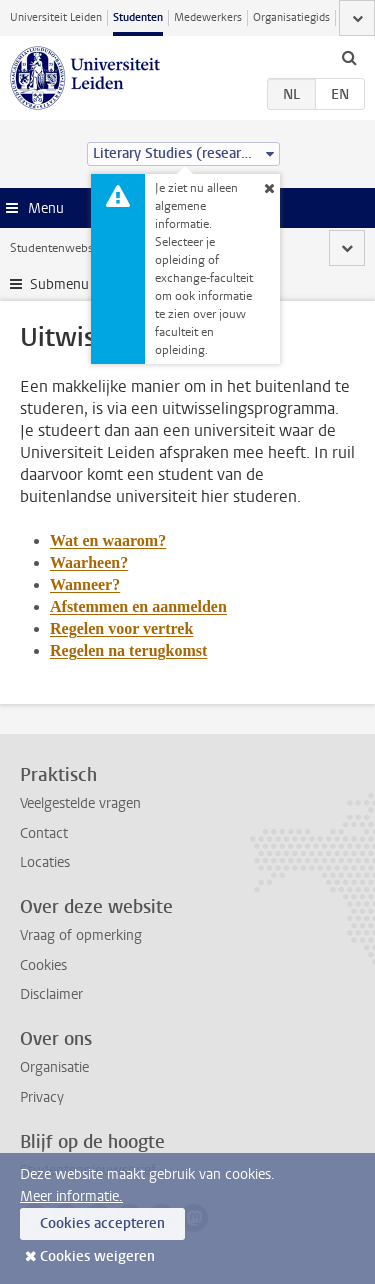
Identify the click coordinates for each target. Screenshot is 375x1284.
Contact (44, 833)
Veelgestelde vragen (80, 803)
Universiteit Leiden (56, 17)
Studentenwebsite (58, 248)
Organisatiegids (291, 17)
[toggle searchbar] (349, 57)
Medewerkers (208, 17)
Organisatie (54, 1067)
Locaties (45, 862)
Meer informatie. (71, 1196)
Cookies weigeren (97, 1256)
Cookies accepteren (102, 1223)
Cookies (43, 965)
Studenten (138, 17)
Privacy (42, 1097)
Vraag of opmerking (81, 935)
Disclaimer (51, 994)
